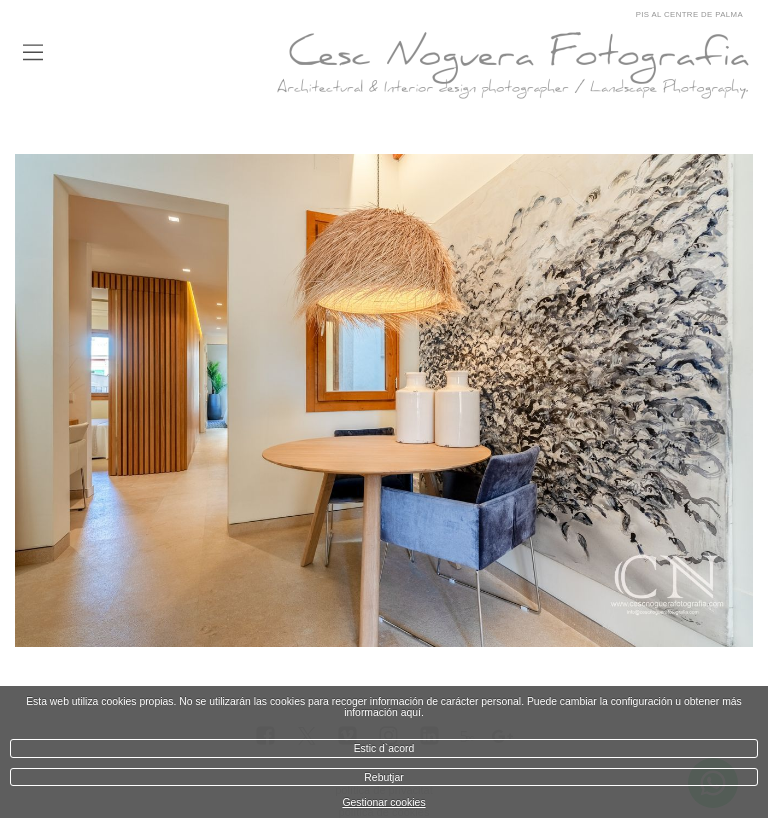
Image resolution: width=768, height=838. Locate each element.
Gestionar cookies (383, 802)
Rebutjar (383, 777)
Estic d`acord (384, 748)
